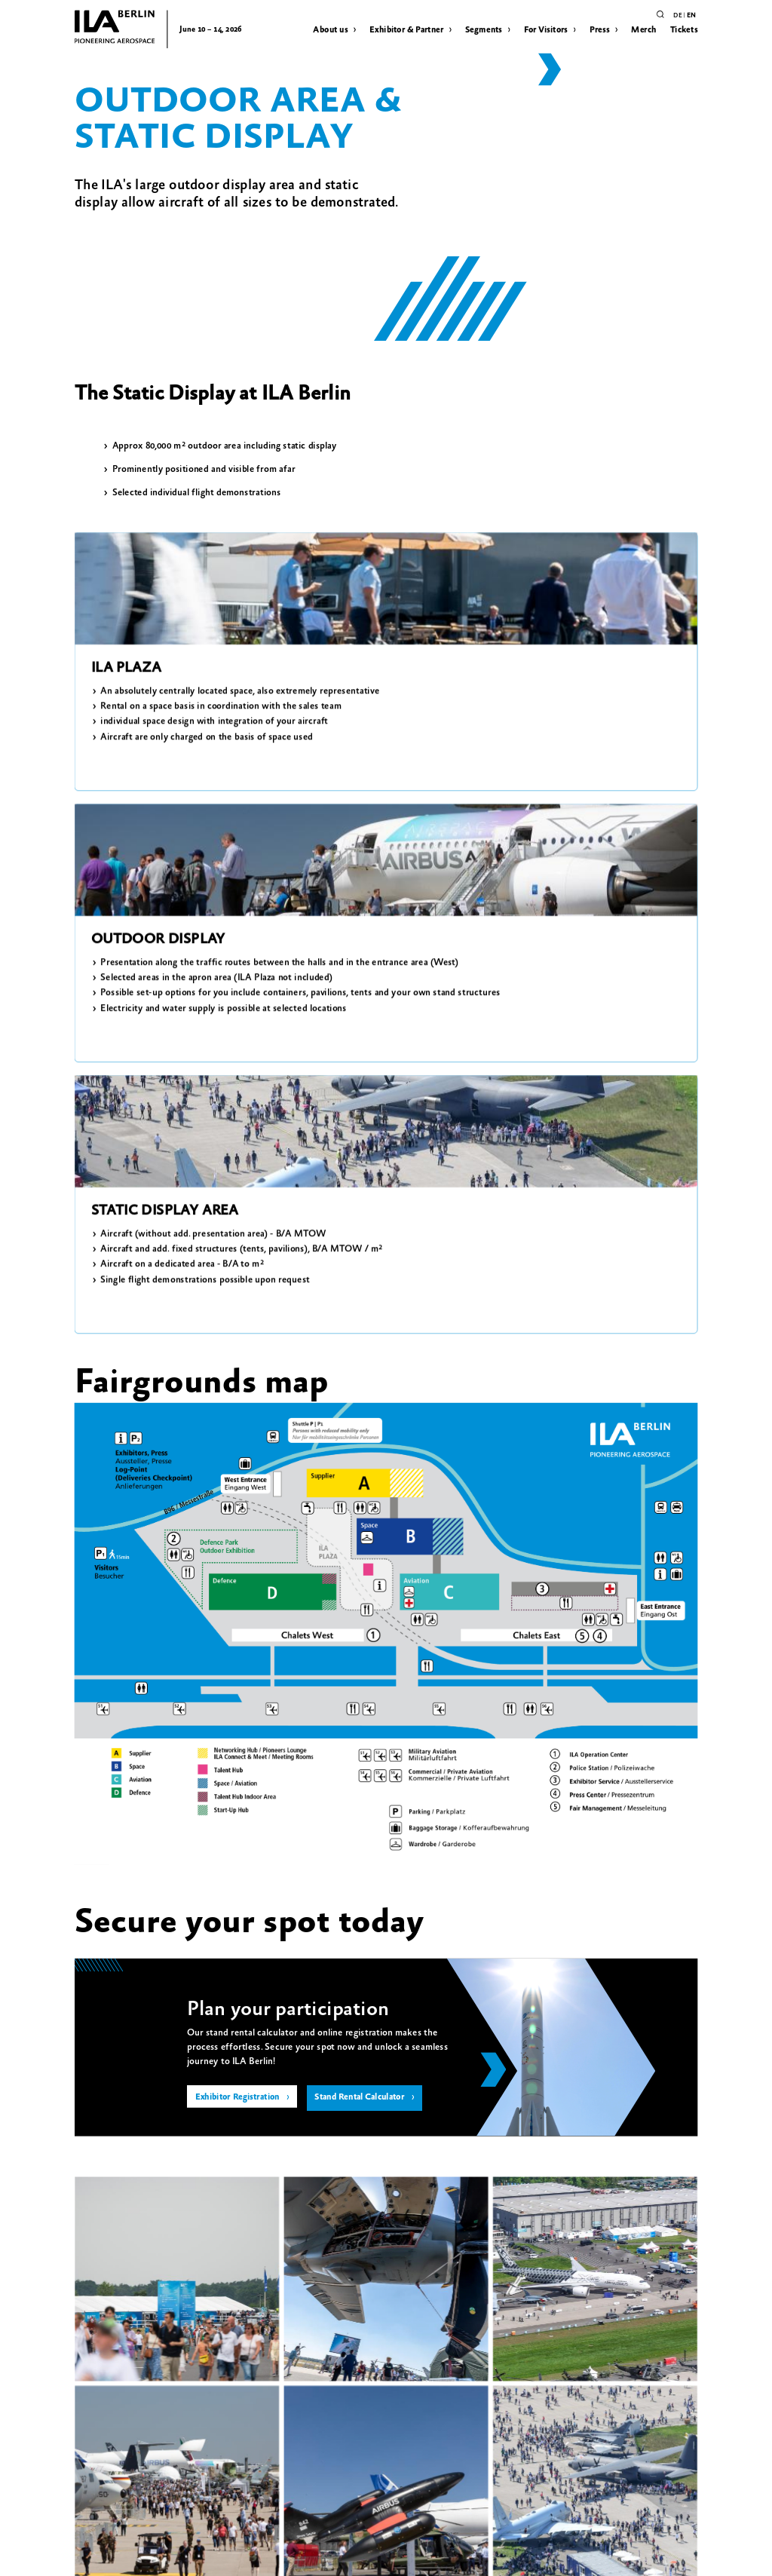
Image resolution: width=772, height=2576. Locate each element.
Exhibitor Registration (241, 1584)
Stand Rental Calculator (379, 1584)
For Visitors (546, 29)
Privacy (84, 2560)
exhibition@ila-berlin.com (516, 2187)
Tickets (684, 29)
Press (600, 29)
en (691, 15)
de (677, 15)
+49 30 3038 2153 (499, 2202)
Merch (643, 29)
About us (330, 29)
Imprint (112, 2560)
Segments (483, 29)
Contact (185, 2560)
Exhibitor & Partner (406, 29)
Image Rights (149, 2560)
